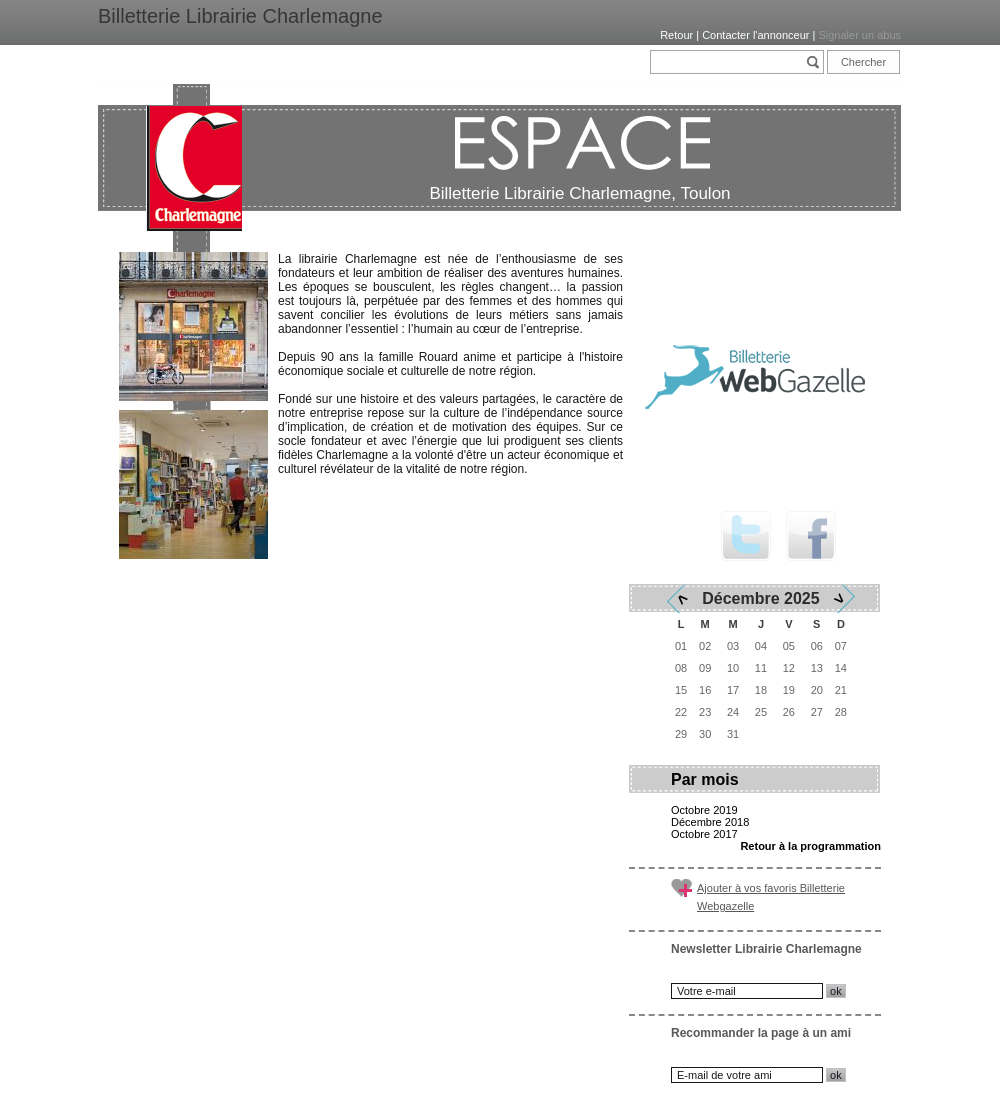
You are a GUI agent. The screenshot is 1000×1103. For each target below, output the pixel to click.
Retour (676, 35)
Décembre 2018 (710, 822)
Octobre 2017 (704, 834)
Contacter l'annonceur (755, 35)
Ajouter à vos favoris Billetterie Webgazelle (771, 897)
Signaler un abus (859, 35)
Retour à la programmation (810, 846)
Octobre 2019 (704, 810)
